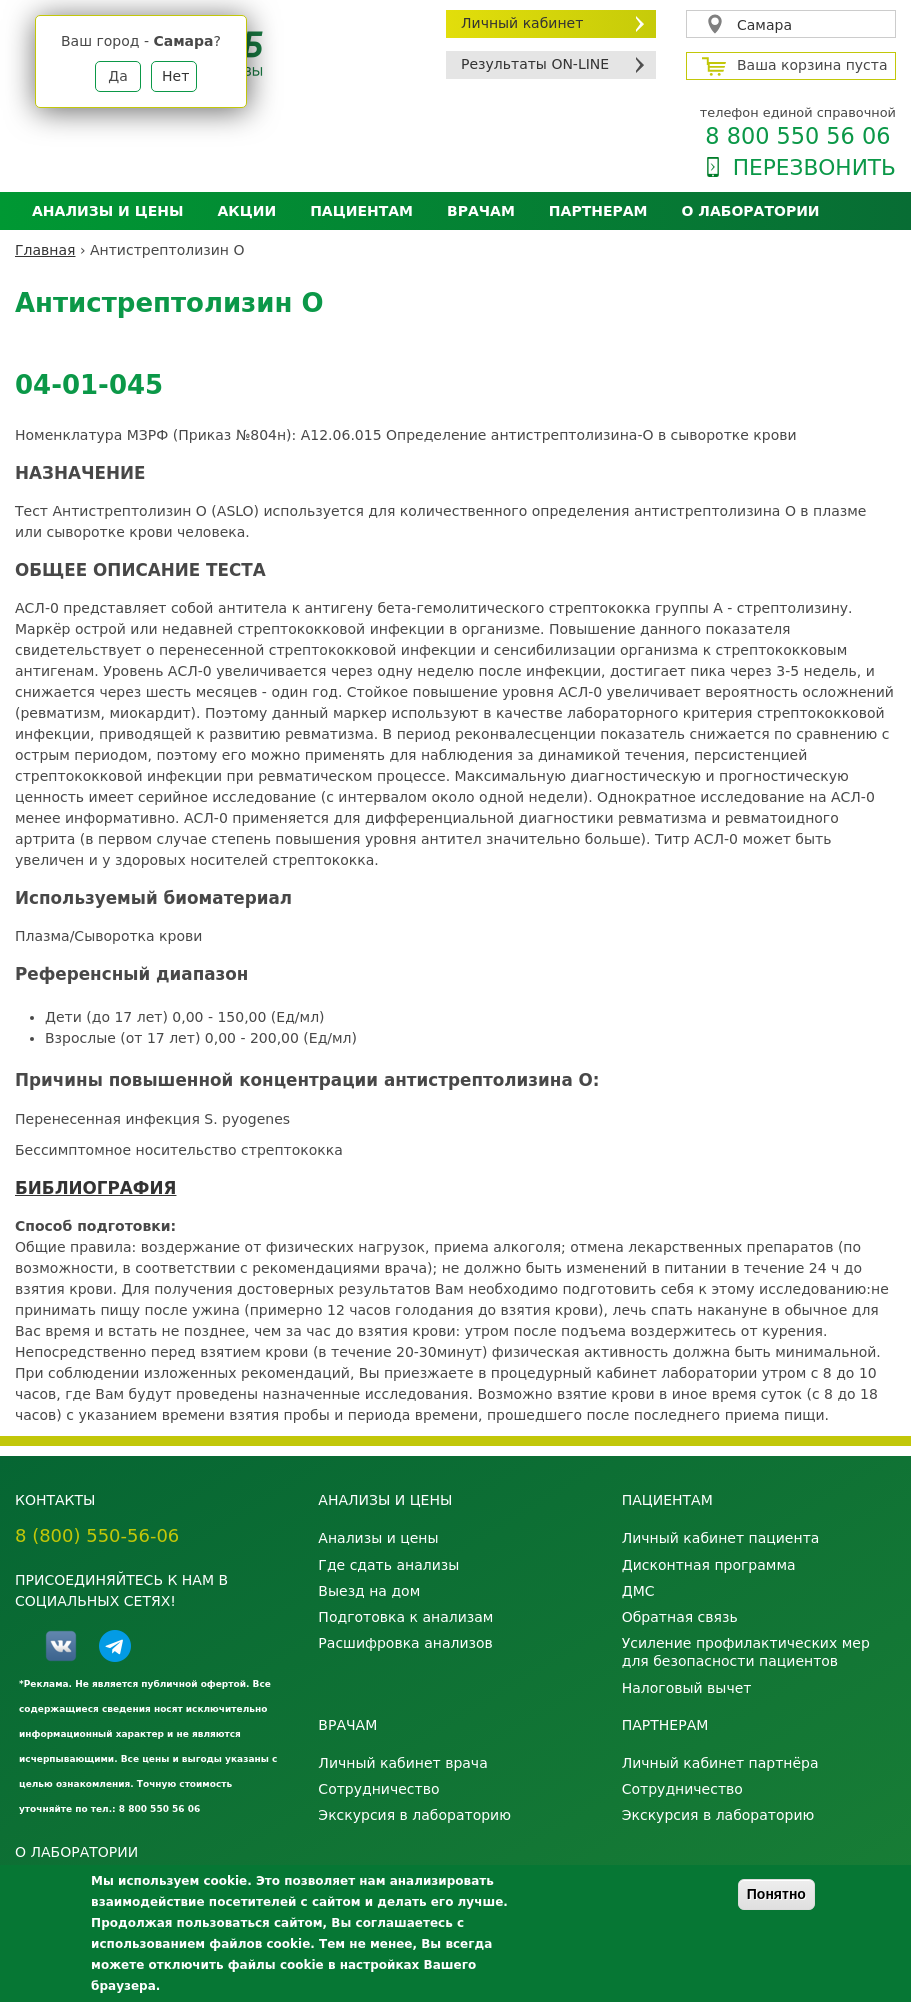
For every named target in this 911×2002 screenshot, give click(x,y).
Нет (175, 76)
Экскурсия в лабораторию (414, 1815)
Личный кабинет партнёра (720, 1763)
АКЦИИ (246, 211)
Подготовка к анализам (405, 1617)
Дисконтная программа (709, 1565)
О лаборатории (751, 211)
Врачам (481, 211)
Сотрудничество (378, 1789)
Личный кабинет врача (402, 1763)
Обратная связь (680, 1617)
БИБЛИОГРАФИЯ (95, 1188)
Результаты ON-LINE (535, 64)
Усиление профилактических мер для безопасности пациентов (746, 1652)
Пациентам (361, 211)
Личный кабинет (522, 23)
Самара (764, 25)
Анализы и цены (107, 211)
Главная (45, 250)
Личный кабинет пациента (721, 1538)
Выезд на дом (369, 1591)
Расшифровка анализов (405, 1643)
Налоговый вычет (687, 1688)
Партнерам (598, 211)
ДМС (638, 1591)
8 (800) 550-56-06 (97, 1535)
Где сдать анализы (388, 1565)
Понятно (776, 1894)
